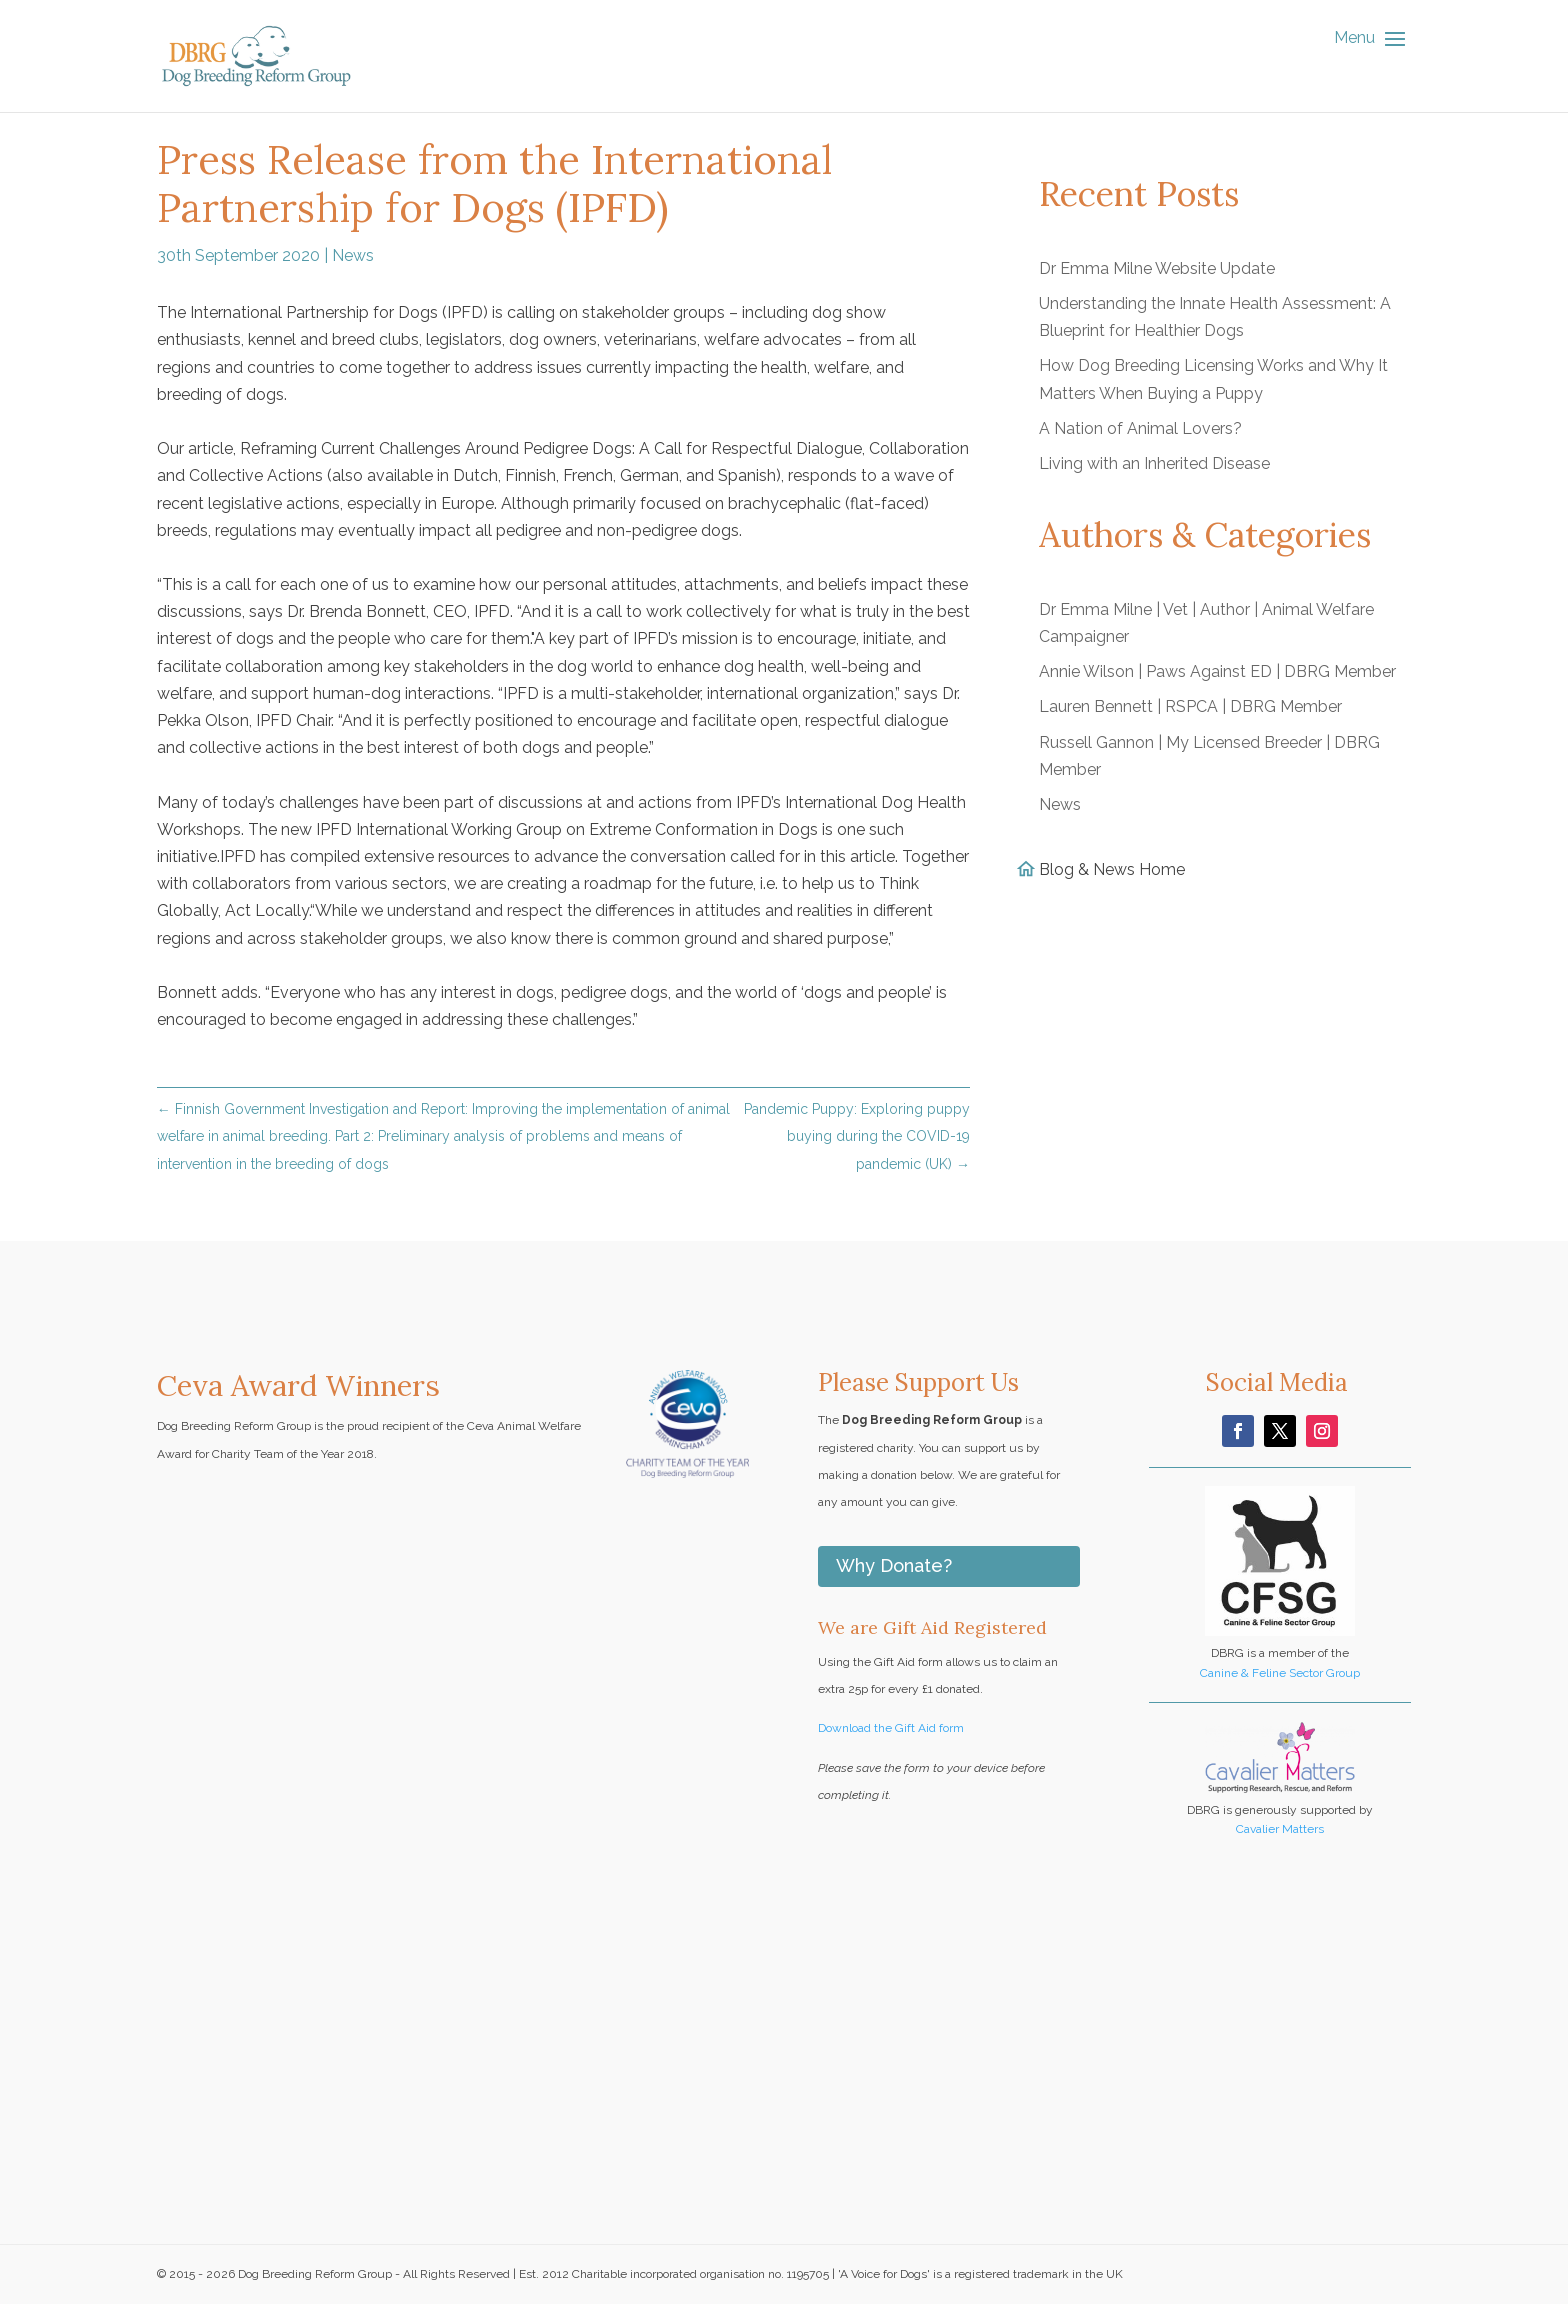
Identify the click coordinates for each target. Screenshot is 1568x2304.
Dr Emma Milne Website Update (1157, 268)
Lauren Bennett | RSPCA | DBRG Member (1190, 706)
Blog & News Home (1112, 869)
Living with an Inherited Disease (1154, 463)
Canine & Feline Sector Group (1280, 1673)
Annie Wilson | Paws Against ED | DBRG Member (1217, 671)
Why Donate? (894, 1565)
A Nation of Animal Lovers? (1140, 428)
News (353, 255)
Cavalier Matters (1280, 1829)
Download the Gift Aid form (891, 1728)
